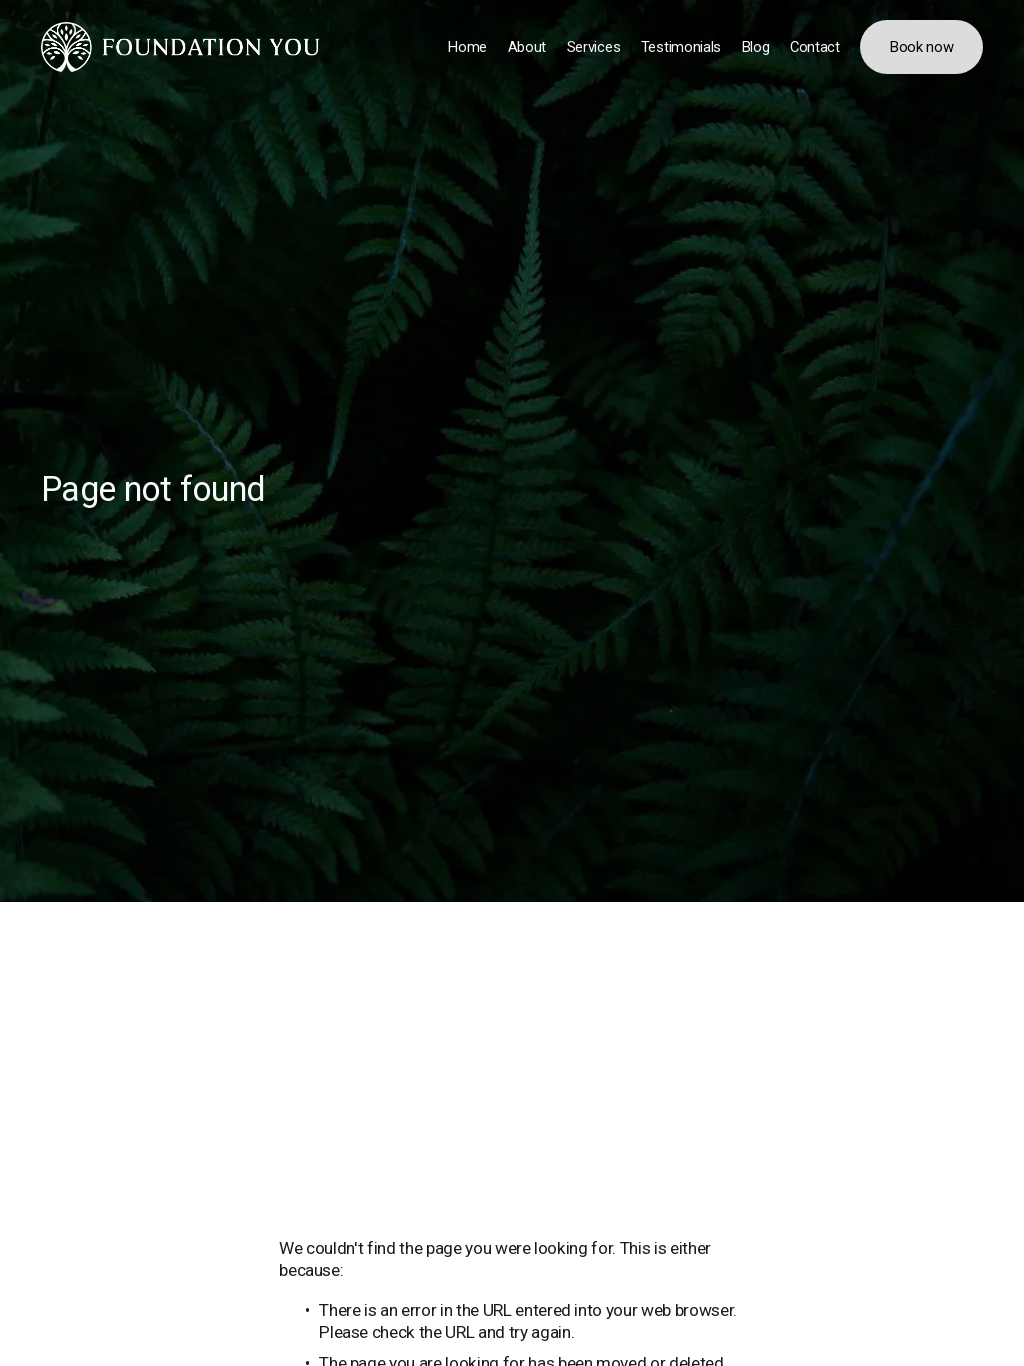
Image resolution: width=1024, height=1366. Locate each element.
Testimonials (681, 47)
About (527, 47)
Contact (815, 47)
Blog (756, 47)
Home (467, 47)
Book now (922, 47)
